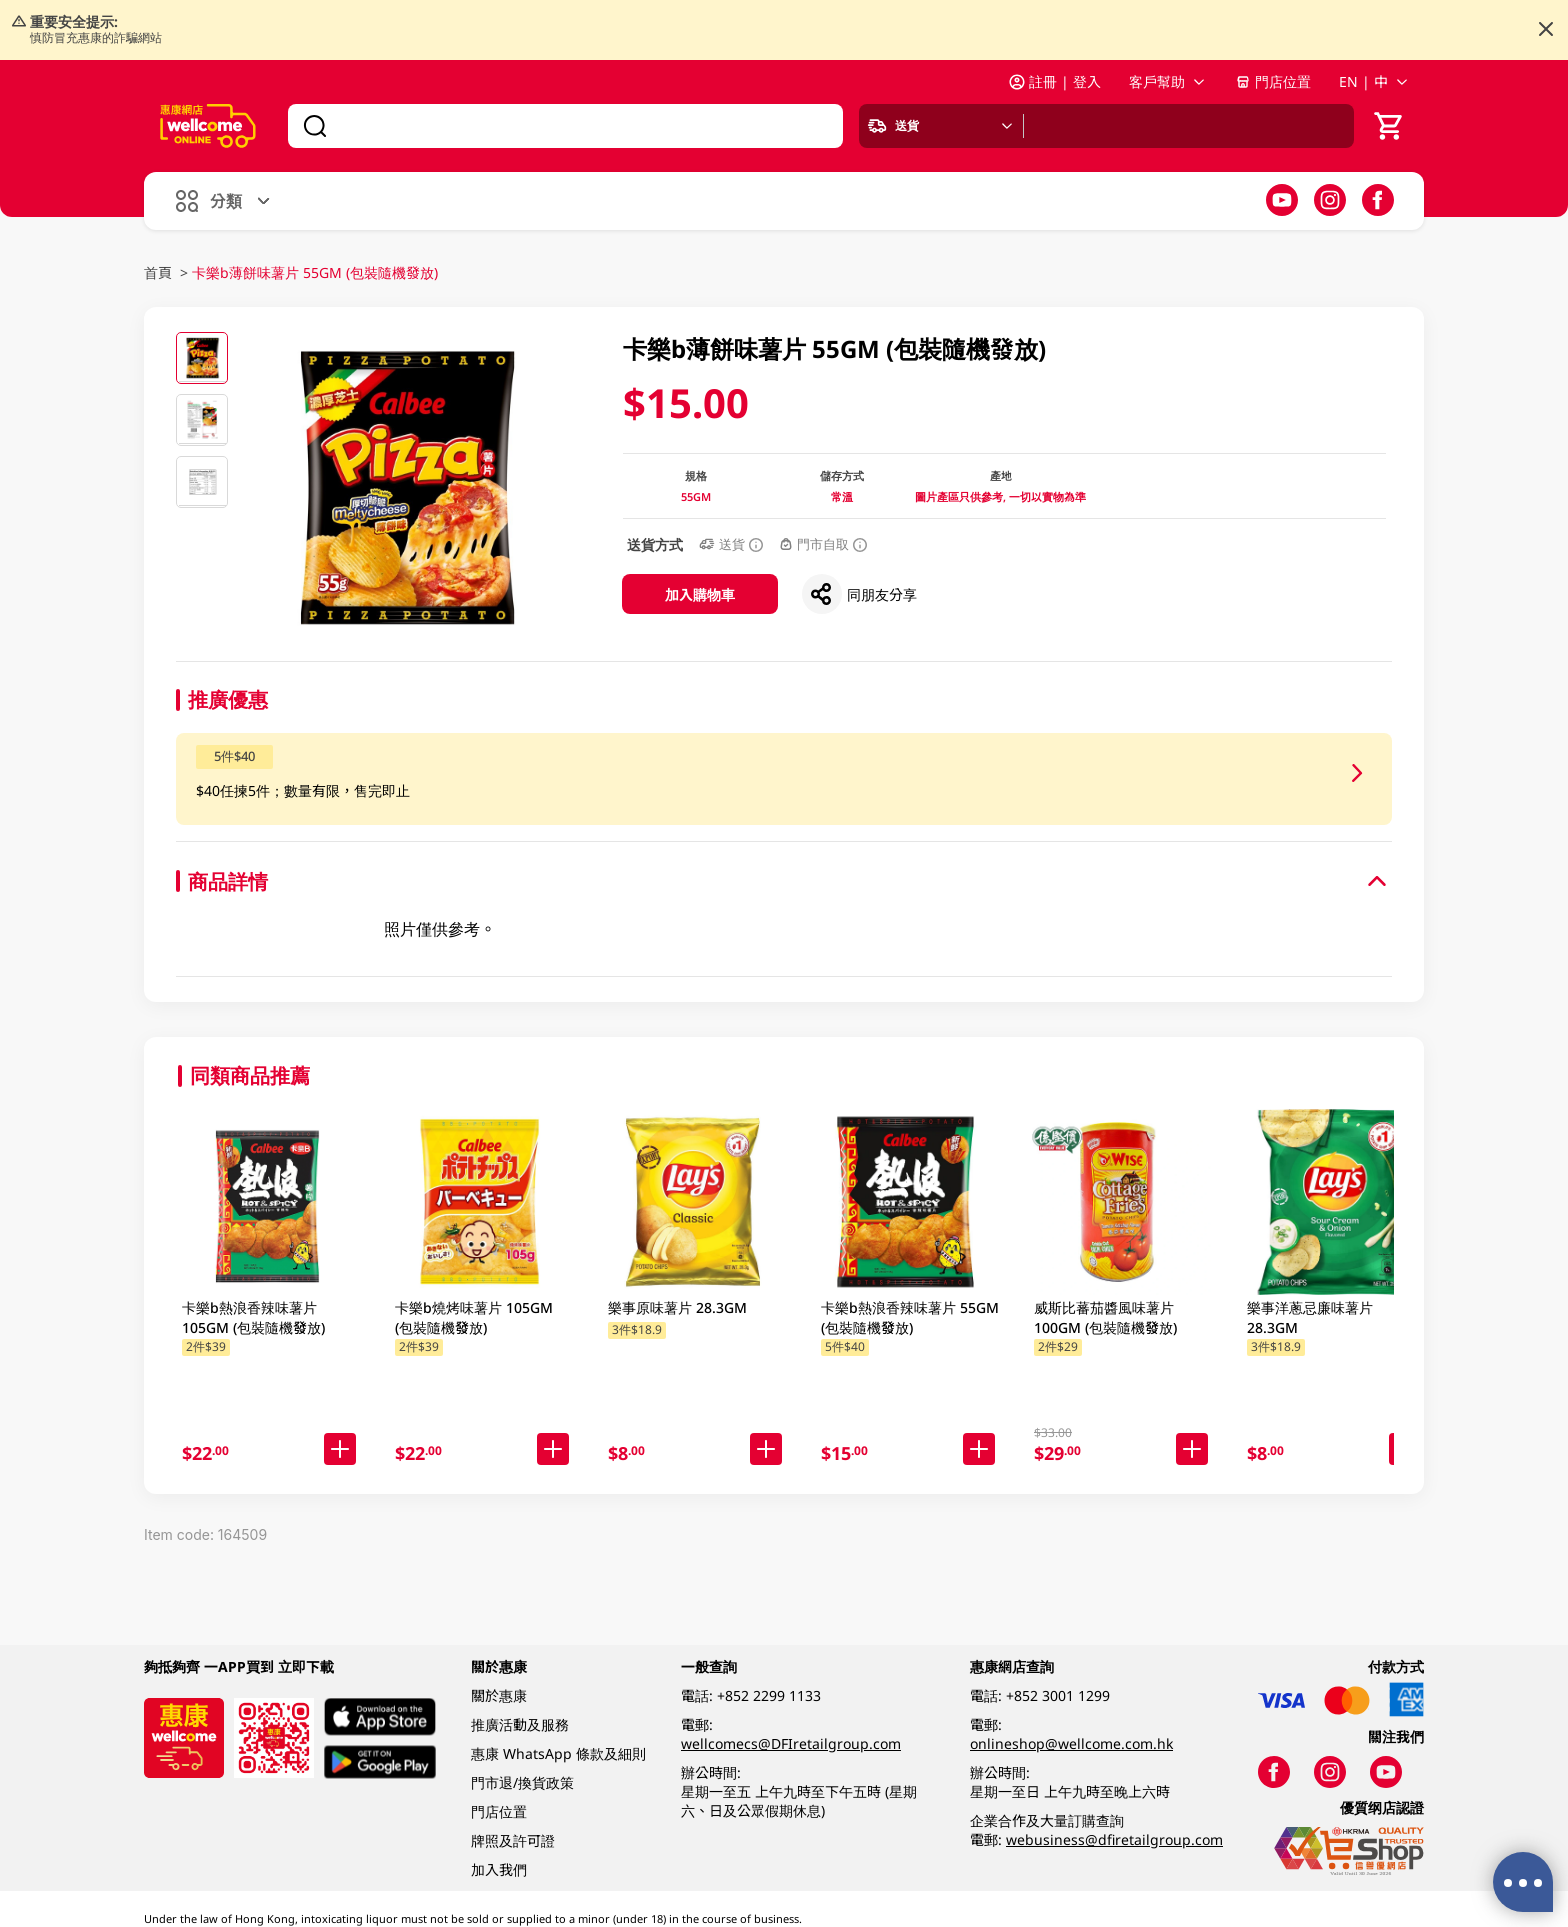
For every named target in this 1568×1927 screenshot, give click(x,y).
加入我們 (499, 1869)
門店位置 (1273, 81)
